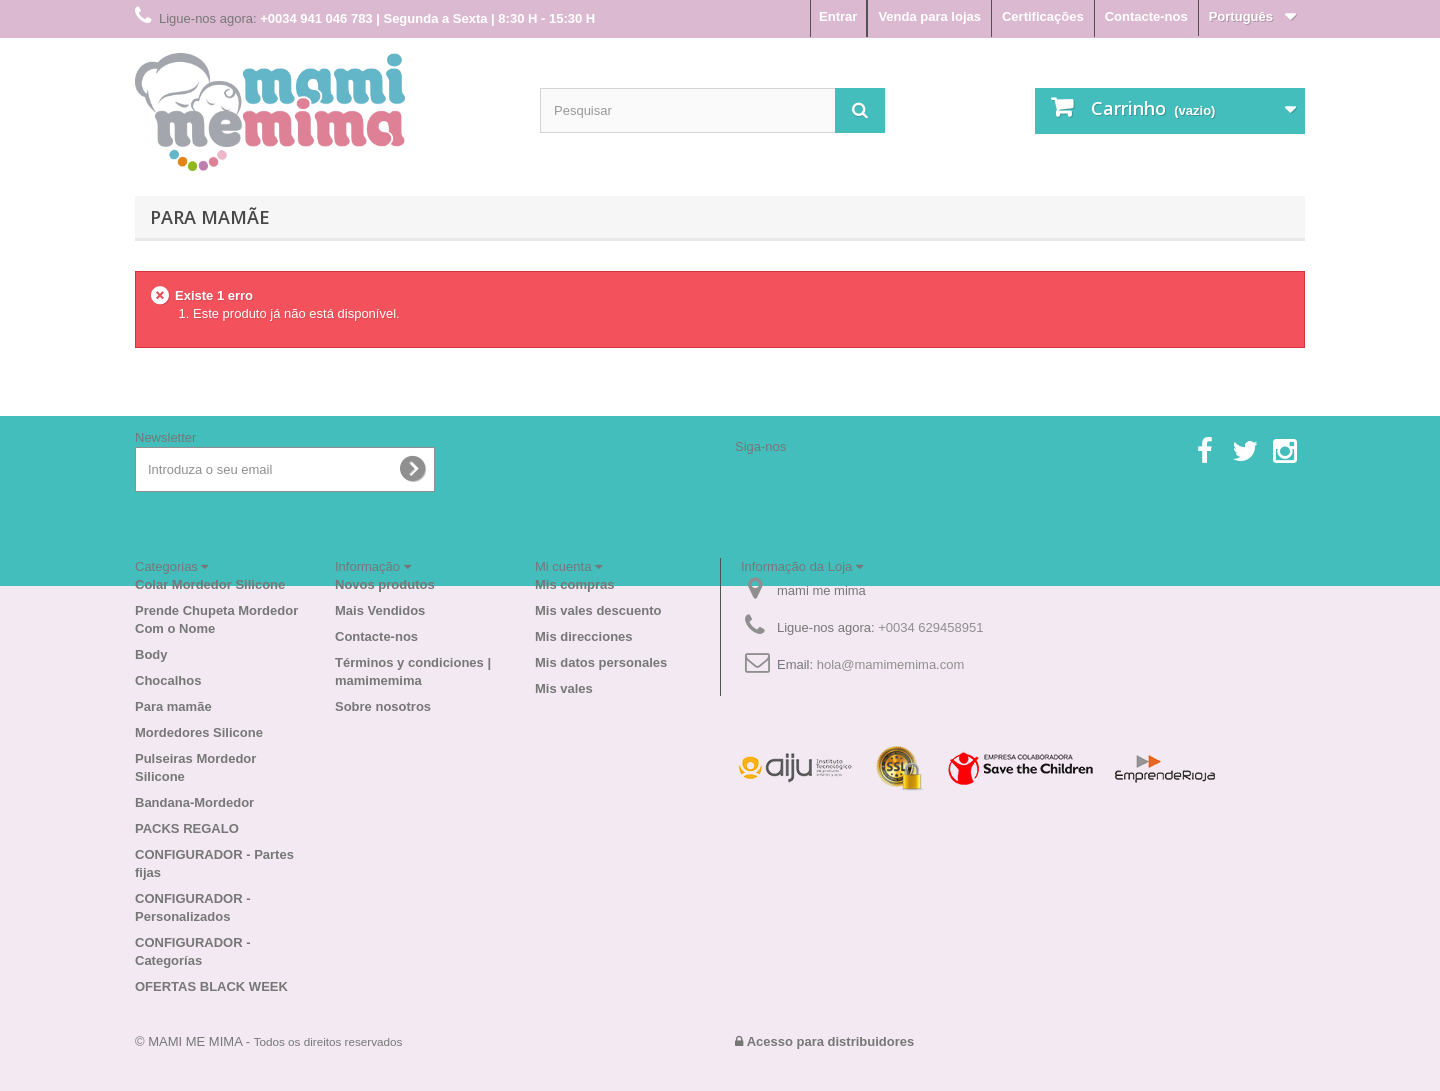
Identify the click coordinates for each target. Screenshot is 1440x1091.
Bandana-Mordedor (194, 802)
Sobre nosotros (383, 706)
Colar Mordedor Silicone (210, 584)
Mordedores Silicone (199, 732)
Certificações (1043, 16)
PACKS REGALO (187, 828)
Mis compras (574, 584)
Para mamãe (210, 217)
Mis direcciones (584, 636)
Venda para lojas (929, 16)
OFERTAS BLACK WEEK (211, 986)
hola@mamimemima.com (891, 664)
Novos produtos (385, 584)
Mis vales (564, 688)
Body (151, 654)
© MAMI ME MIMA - (268, 1041)
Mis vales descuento (598, 610)
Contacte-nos (1146, 16)
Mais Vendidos (380, 610)
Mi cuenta (568, 566)
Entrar (838, 16)
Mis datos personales (601, 662)
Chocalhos (168, 680)
